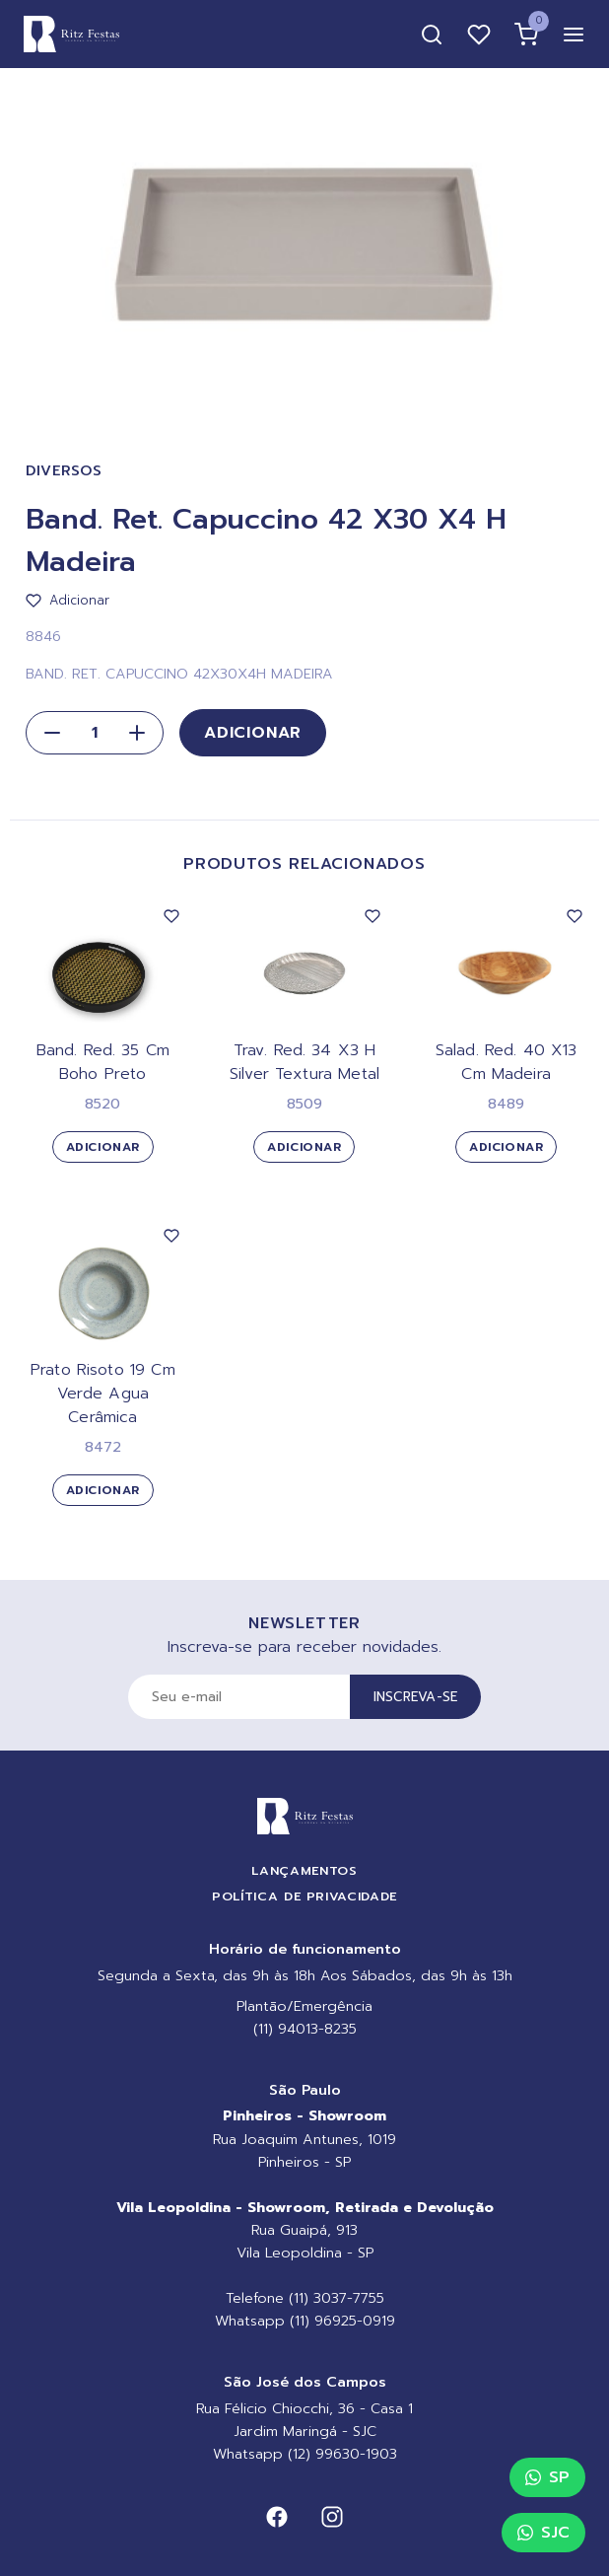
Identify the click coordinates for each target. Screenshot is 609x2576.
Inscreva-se (415, 1696)
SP (547, 2477)
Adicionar (253, 733)
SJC (543, 2532)
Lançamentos (304, 1870)
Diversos (64, 471)
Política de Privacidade (304, 1896)
